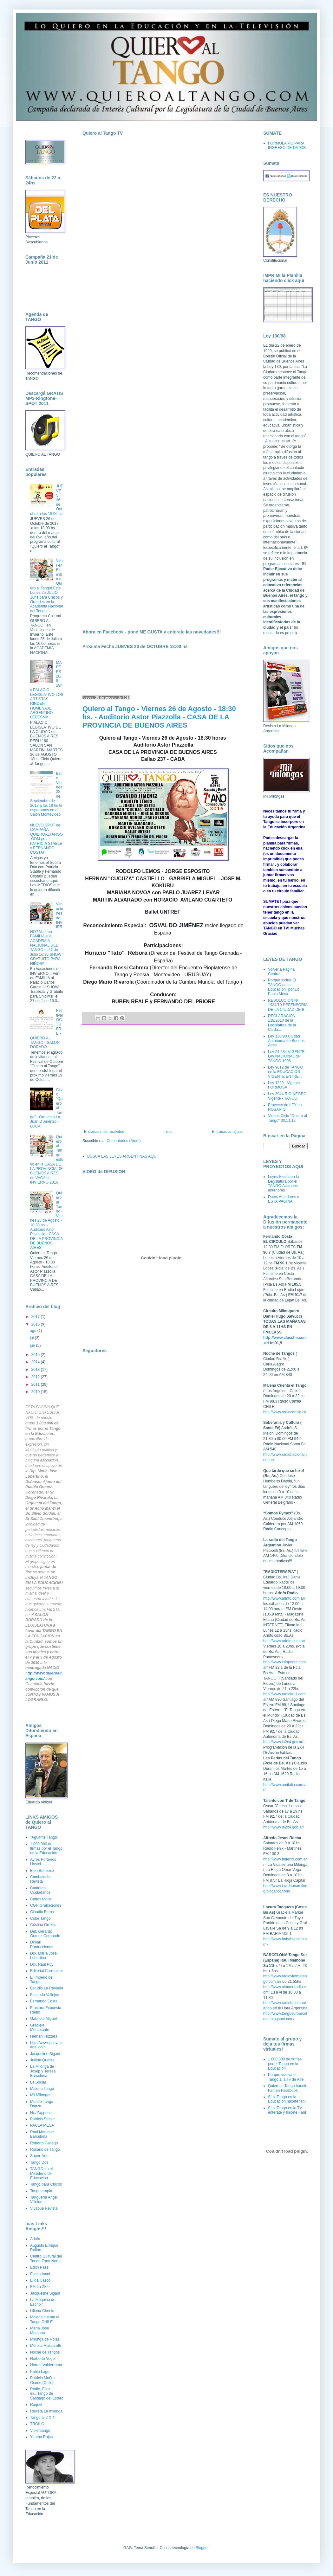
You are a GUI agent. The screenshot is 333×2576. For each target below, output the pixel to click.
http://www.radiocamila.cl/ (284, 1412)
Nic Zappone (41, 2112)
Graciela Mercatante (39, 2027)
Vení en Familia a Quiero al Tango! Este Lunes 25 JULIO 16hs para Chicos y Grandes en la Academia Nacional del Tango (46, 585)
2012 (36, 1377)
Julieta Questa (42, 2060)
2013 (36, 1369)
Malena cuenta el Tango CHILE (44, 2319)
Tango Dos (39, 2162)
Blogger (202, 2548)
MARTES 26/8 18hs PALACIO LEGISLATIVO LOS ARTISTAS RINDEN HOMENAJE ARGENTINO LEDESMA (46, 690)
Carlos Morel (41, 1899)
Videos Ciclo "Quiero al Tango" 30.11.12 (287, 1118)
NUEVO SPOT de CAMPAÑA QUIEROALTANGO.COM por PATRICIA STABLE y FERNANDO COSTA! (46, 839)
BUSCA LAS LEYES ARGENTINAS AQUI (122, 1156)
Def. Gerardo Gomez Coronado (45, 1933)
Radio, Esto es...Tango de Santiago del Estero (46, 2393)
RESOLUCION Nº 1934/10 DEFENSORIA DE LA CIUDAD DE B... (288, 1005)
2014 (36, 1362)
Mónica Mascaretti (45, 2345)
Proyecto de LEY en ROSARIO (285, 1107)
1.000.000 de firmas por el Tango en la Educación (46, 1848)
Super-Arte (39, 2156)
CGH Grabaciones (45, 1905)
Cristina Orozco (43, 1925)
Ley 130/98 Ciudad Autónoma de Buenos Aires (286, 1041)
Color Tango (40, 1918)
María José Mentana (39, 2330)
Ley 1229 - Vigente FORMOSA (284, 1085)
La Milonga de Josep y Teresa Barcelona (43, 2071)
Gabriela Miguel (43, 2018)
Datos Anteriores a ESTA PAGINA (283, 1199)
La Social (38, 2082)
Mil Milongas (40, 2095)
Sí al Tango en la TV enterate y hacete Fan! (287, 2110)
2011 (36, 1384)
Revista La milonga (46, 2411)
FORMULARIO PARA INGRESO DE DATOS (287, 145)
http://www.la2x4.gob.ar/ (283, 1827)
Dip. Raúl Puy (41, 1964)
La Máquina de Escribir (42, 2301)
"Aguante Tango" (44, 1837)
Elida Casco (40, 2280)
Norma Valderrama (46, 2365)
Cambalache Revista (40, 1879)
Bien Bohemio (42, 1870)
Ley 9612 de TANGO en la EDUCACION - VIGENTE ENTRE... (285, 1072)
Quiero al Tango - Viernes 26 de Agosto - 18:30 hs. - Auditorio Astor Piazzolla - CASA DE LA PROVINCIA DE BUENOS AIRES (159, 717)
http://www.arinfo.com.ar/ (284, 1598)
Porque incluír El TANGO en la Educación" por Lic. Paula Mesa (284, 987)
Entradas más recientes (104, 1131)
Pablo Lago (39, 2371)
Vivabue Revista (44, 2208)
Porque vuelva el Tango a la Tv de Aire (286, 2076)
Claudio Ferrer (42, 1912)
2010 (36, 1392)
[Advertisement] (163, 1077)
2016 (36, 1324)
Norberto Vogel (42, 2358)
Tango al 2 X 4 (42, 2417)
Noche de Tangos (45, 2352)
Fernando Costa (43, 2001)
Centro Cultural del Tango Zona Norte (46, 2258)
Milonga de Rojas (45, 2339)
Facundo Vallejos (44, 1995)
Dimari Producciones (41, 1944)
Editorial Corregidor (46, 1971)
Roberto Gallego (44, 2143)
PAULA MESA (42, 2125)
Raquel (36, 2404)
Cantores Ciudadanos (40, 1890)
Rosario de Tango (45, 2149)
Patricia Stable (42, 2119)
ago (33, 1330)
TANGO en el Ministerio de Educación (41, 2173)
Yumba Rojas (41, 2437)
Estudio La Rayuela (46, 1988)
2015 (36, 1354)
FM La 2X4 (39, 2286)
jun (33, 1345)
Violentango (40, 2430)
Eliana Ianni (40, 2274)
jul (32, 1338)
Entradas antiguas (227, 1131)
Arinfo (35, 2239)
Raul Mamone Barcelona (42, 2134)
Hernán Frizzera (43, 2036)
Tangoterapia (41, 2191)
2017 (36, 1316)
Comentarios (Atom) (123, 1141)
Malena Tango (42, 2088)
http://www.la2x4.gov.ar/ (283, 1742)
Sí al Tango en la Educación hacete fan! (287, 2099)
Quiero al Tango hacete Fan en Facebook (287, 2088)
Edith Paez (39, 2267)
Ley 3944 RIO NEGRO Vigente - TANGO (287, 1096)
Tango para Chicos (46, 2184)
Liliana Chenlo (42, 2311)
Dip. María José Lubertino (43, 1955)
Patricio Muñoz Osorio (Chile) (42, 2380)
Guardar (32, 1684)
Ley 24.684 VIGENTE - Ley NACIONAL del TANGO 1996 (287, 1056)
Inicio (168, 1131)
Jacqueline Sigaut (45, 2054)
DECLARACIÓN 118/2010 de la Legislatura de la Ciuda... (282, 1023)
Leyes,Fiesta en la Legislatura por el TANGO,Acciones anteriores (283, 1183)
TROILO (37, 2424)
